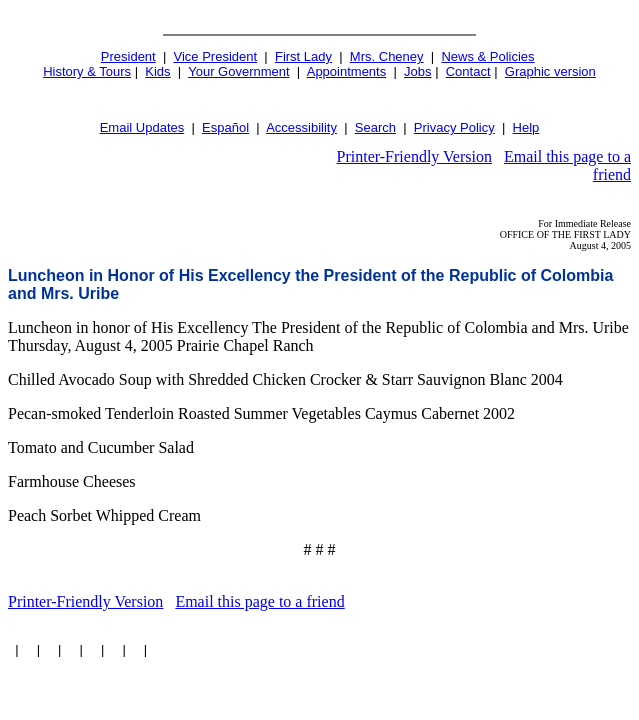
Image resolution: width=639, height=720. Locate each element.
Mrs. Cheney (387, 56)
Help (526, 127)
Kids (157, 71)
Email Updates (142, 127)
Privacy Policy (454, 127)
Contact (468, 71)
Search (375, 127)
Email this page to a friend (259, 601)
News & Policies (487, 56)
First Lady (303, 56)
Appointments (347, 71)
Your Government (238, 71)
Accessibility (301, 127)
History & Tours (87, 71)
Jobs (417, 71)
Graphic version (550, 71)
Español (225, 127)
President (128, 56)
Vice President (216, 56)
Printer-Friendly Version (414, 156)
